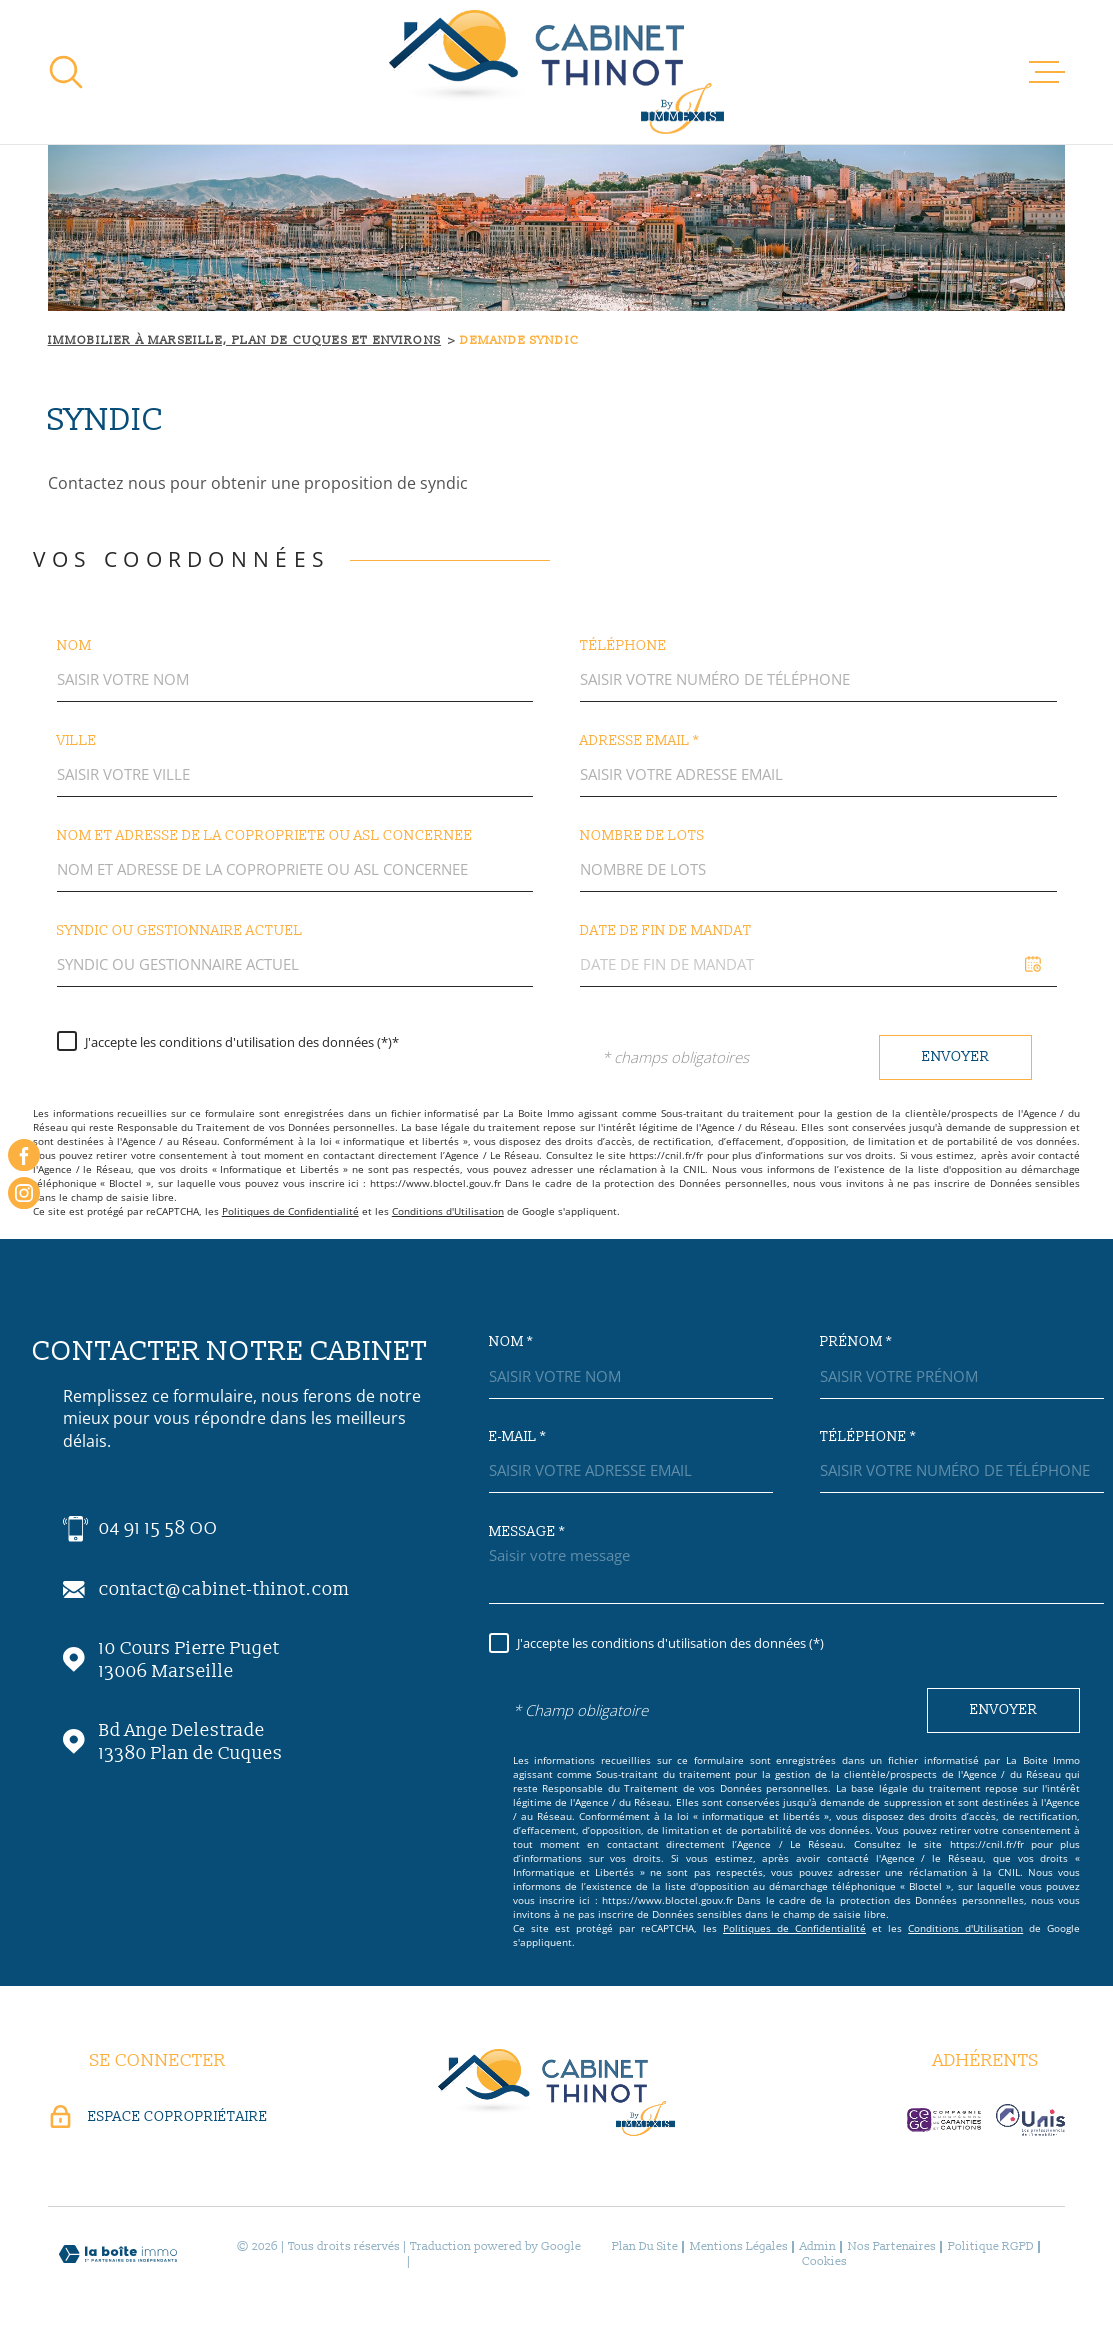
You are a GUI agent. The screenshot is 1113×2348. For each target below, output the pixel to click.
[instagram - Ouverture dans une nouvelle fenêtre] (24, 1193)
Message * (527, 1532)
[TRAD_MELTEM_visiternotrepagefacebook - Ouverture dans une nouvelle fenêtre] (24, 1155)
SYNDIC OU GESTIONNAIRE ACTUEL (180, 931)
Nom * (511, 1342)
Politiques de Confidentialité (290, 1211)
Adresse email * (639, 741)
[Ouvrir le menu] (1047, 72)
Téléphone (623, 646)
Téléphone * (868, 1437)
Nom (74, 646)
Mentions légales (739, 2246)
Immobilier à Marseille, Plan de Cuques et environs (244, 340)
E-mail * (517, 1437)
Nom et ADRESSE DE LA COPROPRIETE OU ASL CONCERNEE (265, 836)
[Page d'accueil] (556, 72)
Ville (77, 741)
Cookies (824, 2262)
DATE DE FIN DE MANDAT (666, 931)
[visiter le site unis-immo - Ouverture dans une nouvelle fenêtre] (1030, 2120)
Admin (818, 2246)
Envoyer (956, 1056)
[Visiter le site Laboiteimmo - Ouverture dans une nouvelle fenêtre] (118, 2254)
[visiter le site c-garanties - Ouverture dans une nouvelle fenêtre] (944, 2120)
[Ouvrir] (66, 72)
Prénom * (856, 1342)
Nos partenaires (892, 2246)
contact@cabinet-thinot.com (224, 1589)
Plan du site (645, 2246)
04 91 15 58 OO (158, 1528)
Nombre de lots (642, 836)
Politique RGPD (991, 2246)
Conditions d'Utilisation (448, 1211)
